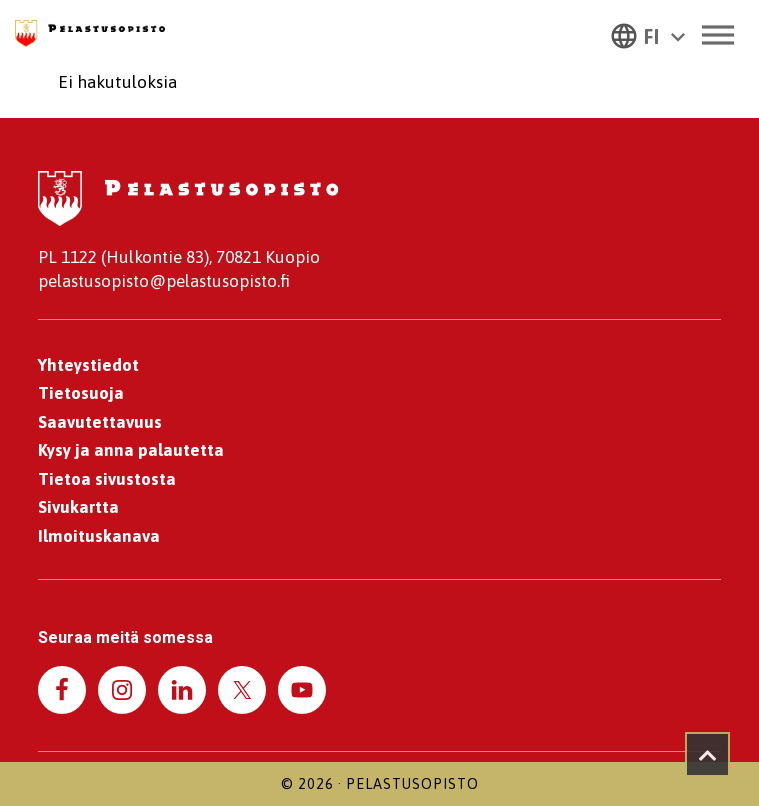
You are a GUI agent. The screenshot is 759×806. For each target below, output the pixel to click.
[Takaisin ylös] (707, 754)
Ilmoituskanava (99, 536)
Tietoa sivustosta (107, 479)
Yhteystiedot (88, 365)
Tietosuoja (81, 393)
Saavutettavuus (100, 422)
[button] (648, 35)
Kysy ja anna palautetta (131, 450)
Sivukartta (78, 507)
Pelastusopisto (412, 784)
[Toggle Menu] (718, 34)
